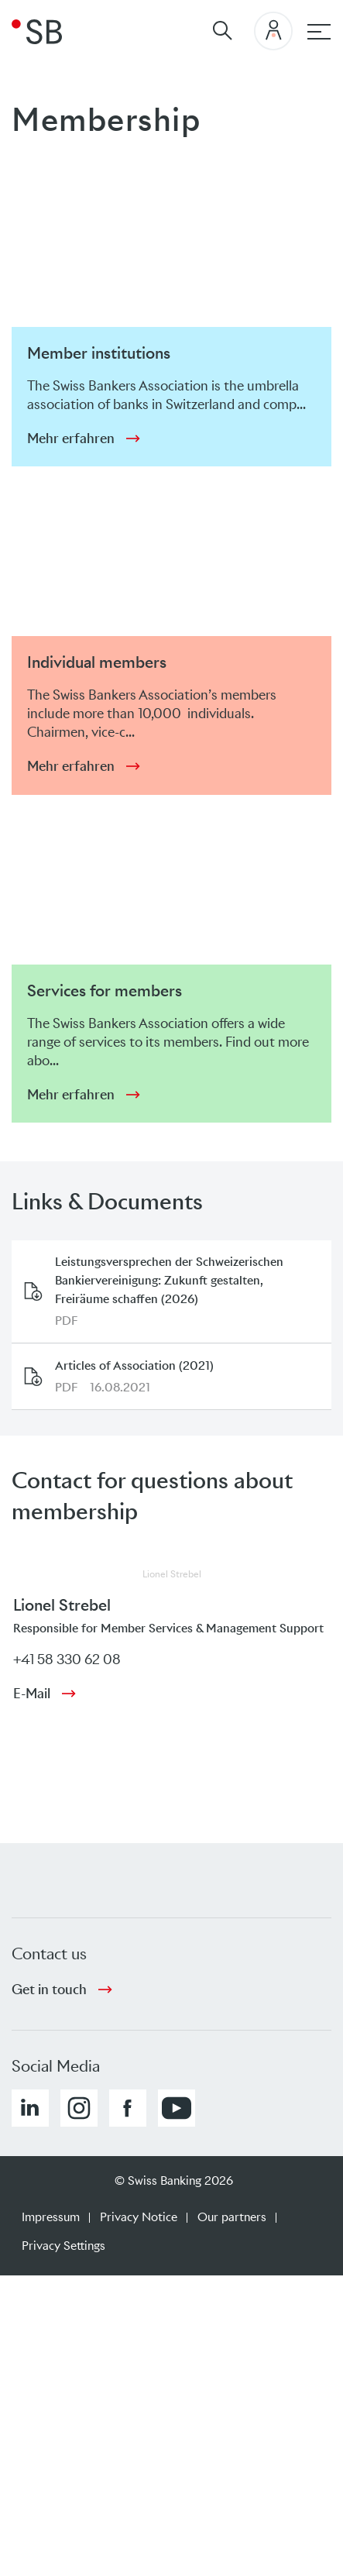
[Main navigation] (319, 31)
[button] (30, 2108)
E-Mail (31, 1693)
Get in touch (49, 1989)
